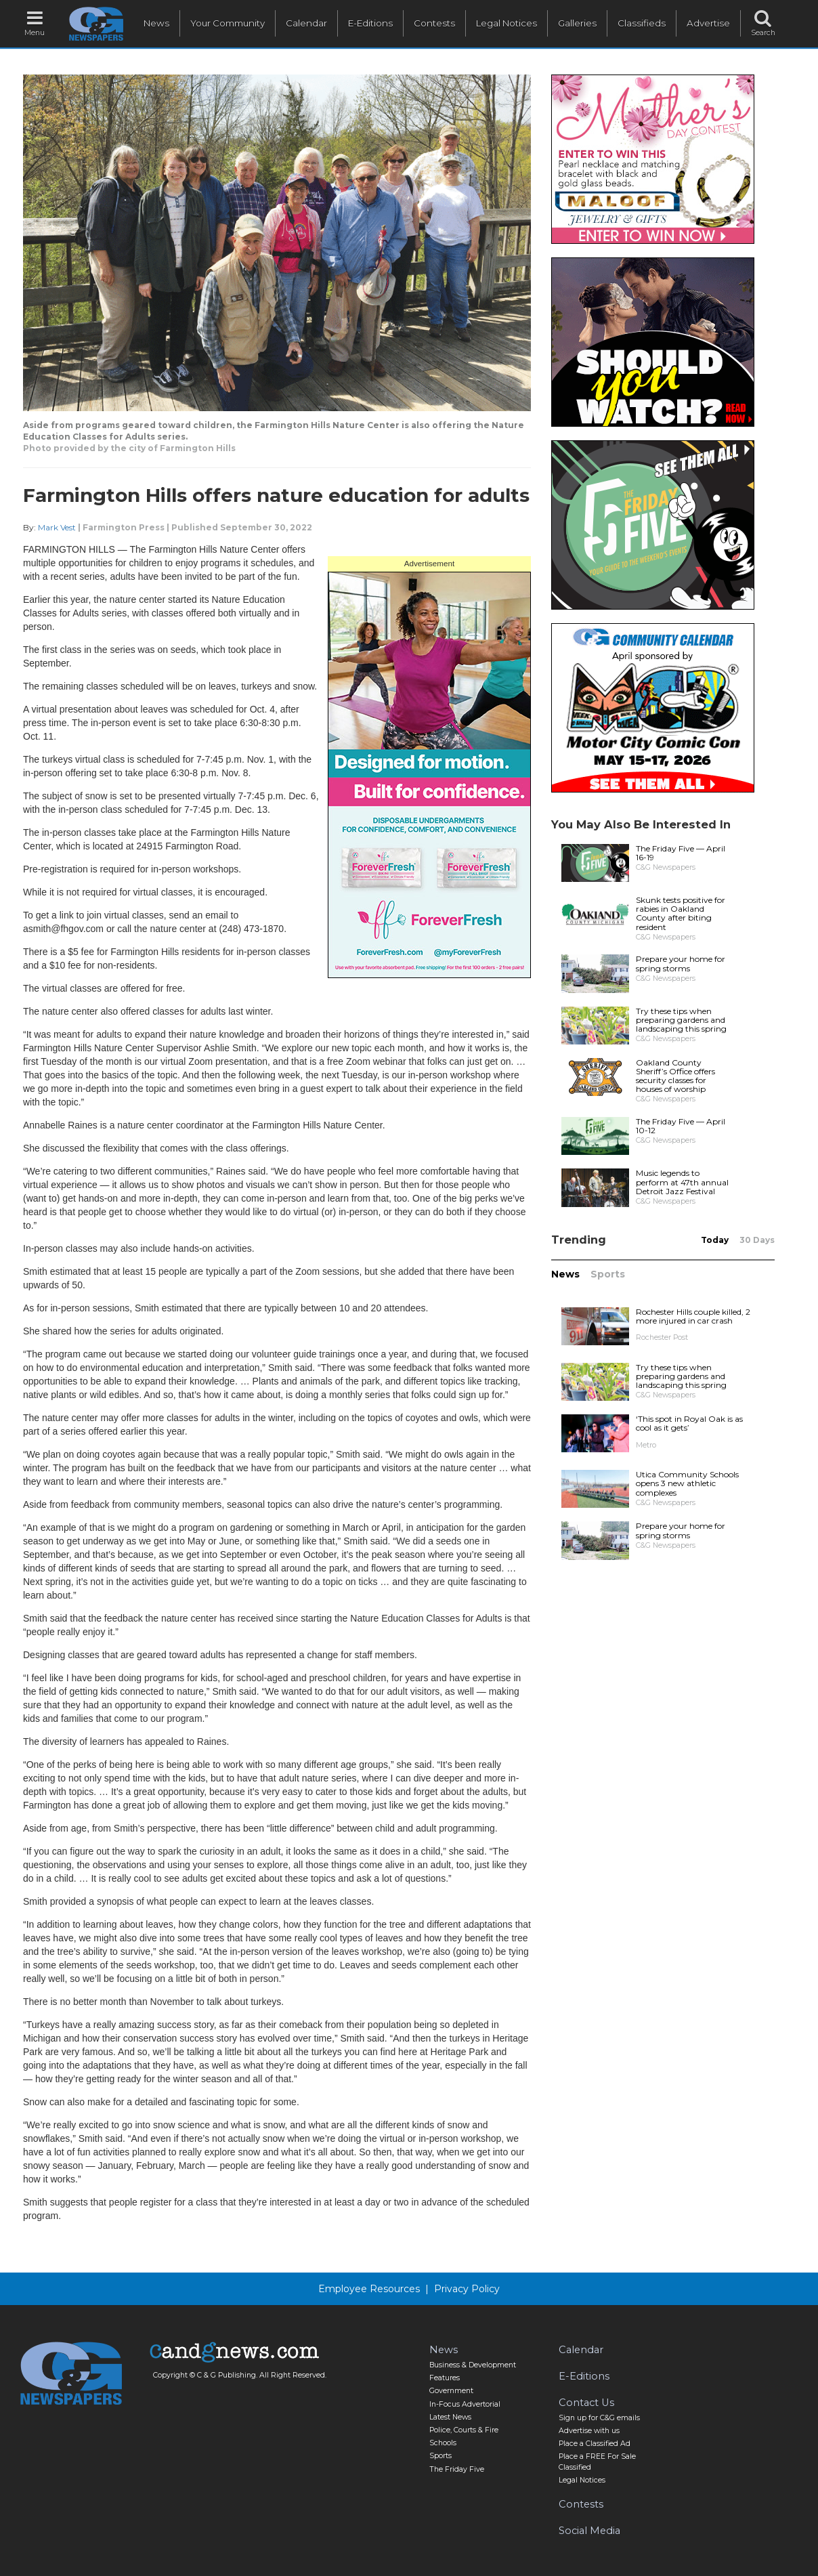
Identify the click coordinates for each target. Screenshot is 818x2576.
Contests (434, 23)
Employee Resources (369, 2289)
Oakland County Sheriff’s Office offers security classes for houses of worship (675, 1076)
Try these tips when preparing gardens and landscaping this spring (681, 1020)
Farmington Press (124, 527)
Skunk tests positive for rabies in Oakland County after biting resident (680, 913)
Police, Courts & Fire (463, 2430)
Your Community (227, 23)
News (156, 23)
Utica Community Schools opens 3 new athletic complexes (687, 1483)
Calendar (306, 23)
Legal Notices (506, 23)
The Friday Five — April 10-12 (680, 1125)
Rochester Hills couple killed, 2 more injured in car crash (693, 1316)
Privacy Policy (467, 2289)
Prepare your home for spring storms (680, 963)
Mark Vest (57, 527)
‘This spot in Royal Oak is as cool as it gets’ (689, 1423)
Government (451, 2390)
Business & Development (472, 2365)
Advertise (708, 23)
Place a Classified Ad (594, 2443)
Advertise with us (589, 2430)
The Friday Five (456, 2469)
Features (444, 2377)
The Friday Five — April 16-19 (680, 852)
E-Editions (370, 23)
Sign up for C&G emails (599, 2417)
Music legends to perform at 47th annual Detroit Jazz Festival (682, 1182)
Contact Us (586, 2402)
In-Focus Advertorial (464, 2404)
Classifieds (642, 23)
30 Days (757, 1240)
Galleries (577, 23)
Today (715, 1240)
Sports (607, 1274)
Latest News (450, 2417)
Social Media (589, 2531)
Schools (442, 2442)
